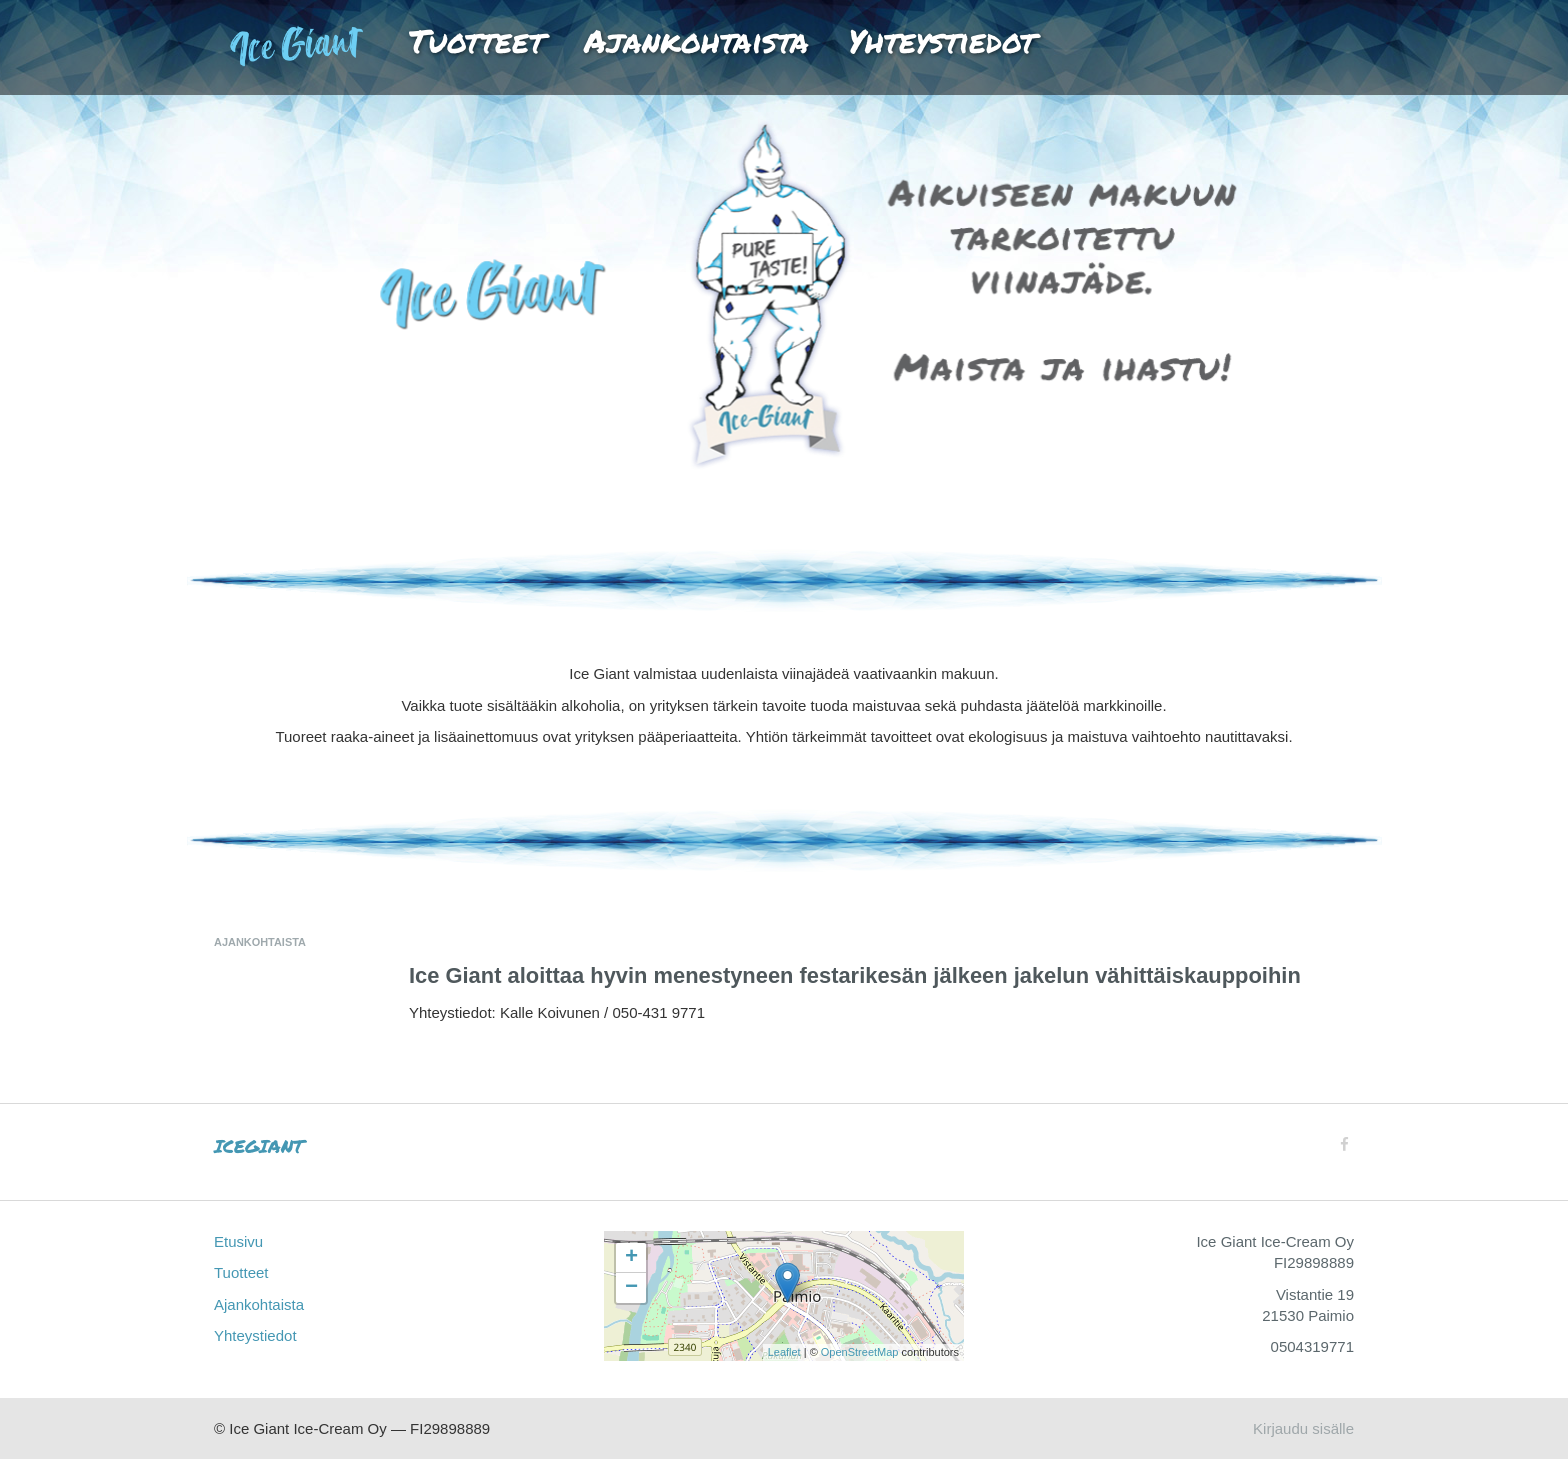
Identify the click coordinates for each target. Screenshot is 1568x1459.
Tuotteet (476, 40)
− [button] (631, 1288)
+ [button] (631, 1258)
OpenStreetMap (860, 1352)
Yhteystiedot (942, 40)
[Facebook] (1344, 1144)
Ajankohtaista (696, 40)
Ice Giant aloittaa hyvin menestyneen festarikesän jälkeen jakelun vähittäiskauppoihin (855, 975)
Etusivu (311, 40)
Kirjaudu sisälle (1303, 1428)
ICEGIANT (259, 1146)
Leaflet (784, 1352)
